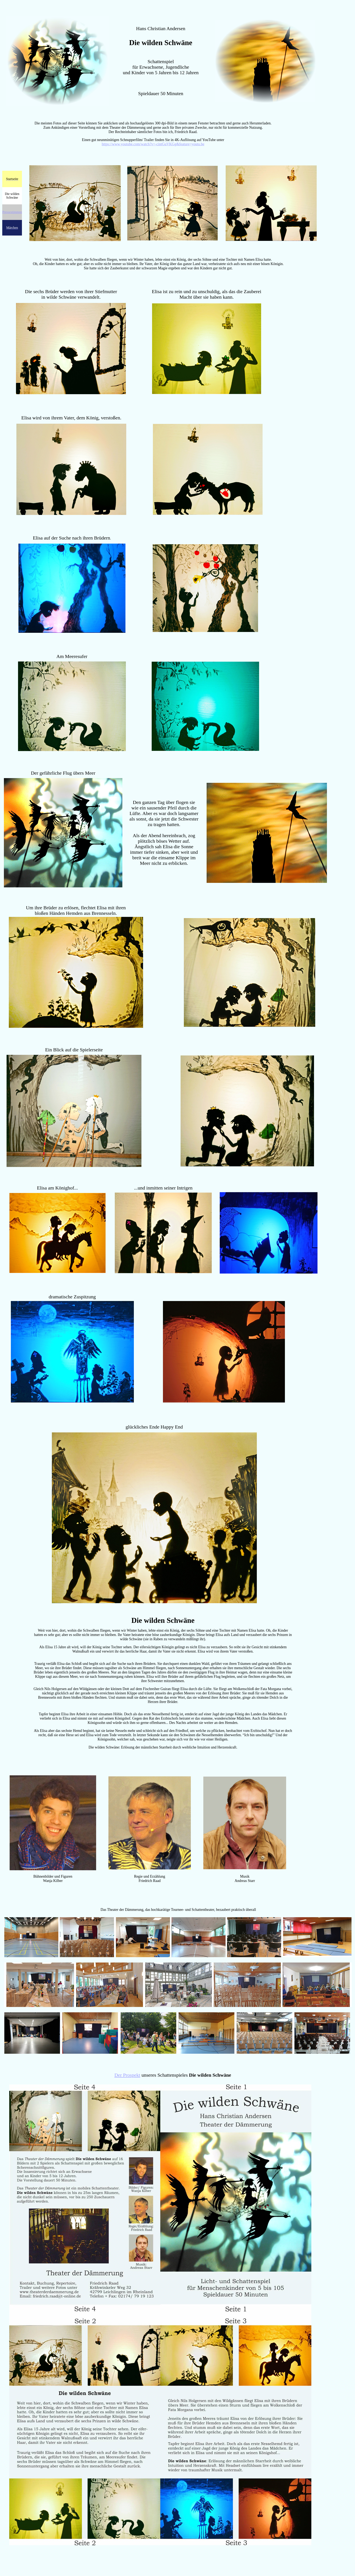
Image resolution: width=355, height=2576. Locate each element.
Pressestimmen (12, 212)
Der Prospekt (127, 2075)
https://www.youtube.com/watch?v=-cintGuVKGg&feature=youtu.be (153, 144)
